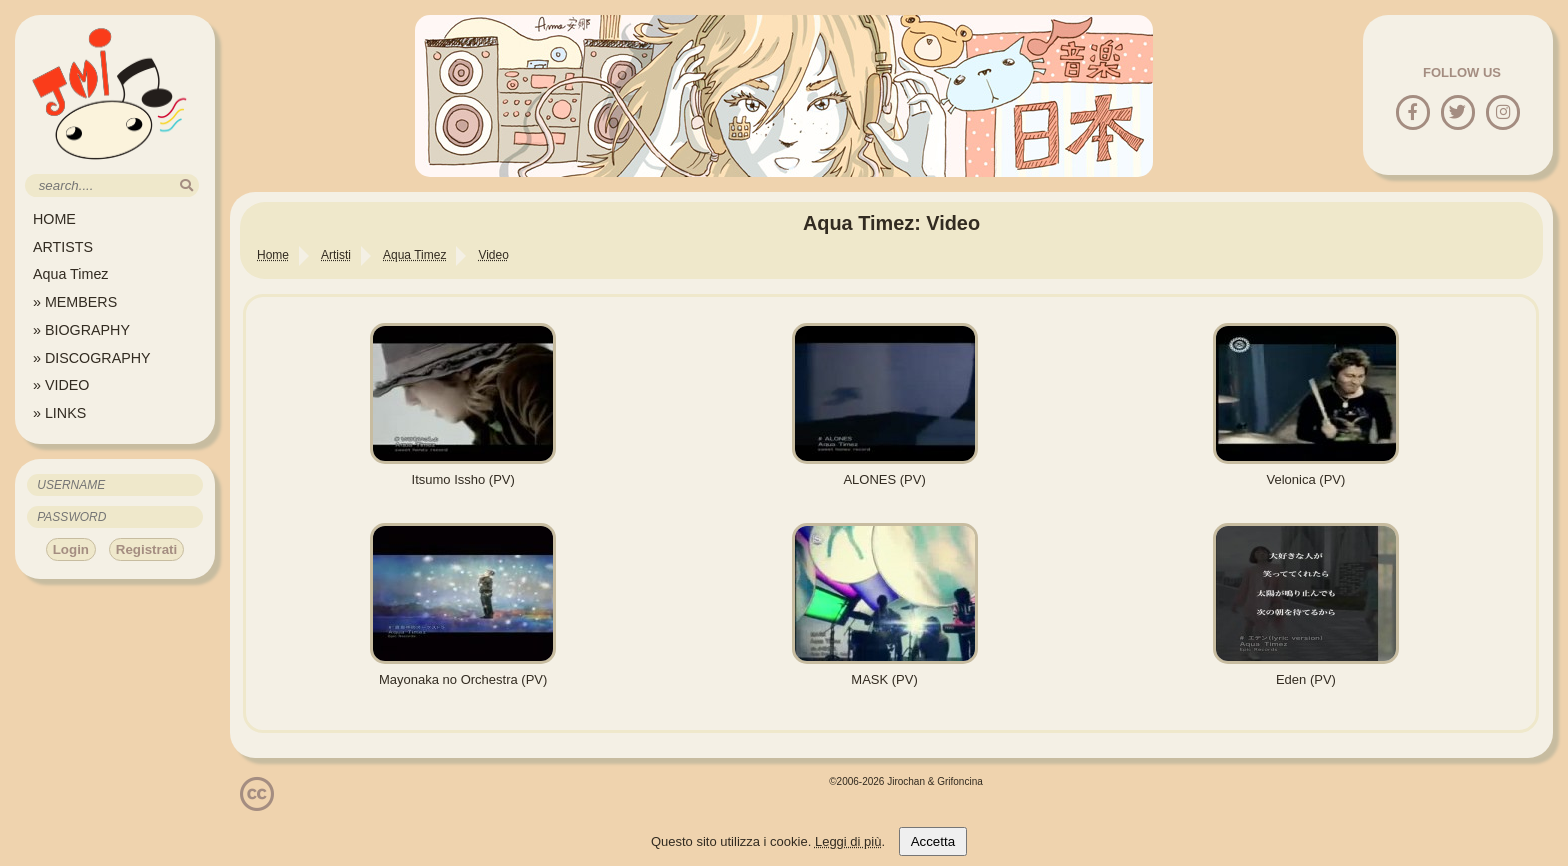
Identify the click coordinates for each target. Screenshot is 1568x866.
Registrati (146, 549)
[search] (186, 185)
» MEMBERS (75, 302)
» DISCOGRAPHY (92, 358)
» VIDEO (61, 385)
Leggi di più (848, 841)
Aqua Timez (71, 274)
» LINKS (59, 413)
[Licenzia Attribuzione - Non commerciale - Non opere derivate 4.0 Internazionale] (257, 803)
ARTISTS (63, 247)
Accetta (933, 841)
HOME (54, 219)
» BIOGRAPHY (81, 330)
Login (71, 549)
